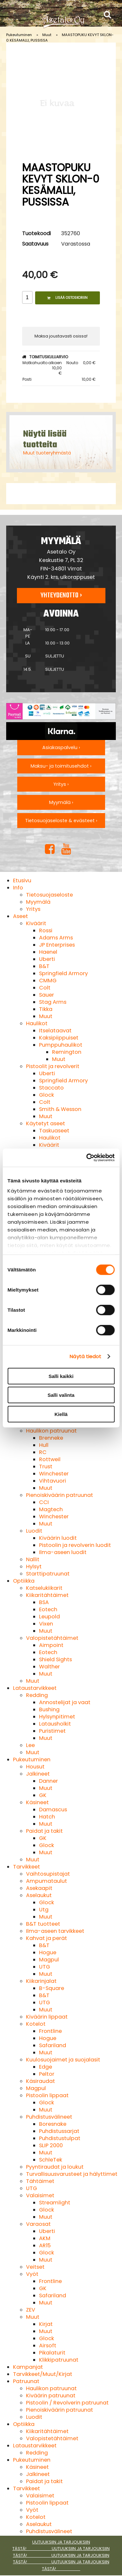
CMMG (48, 980)
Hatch (47, 1816)
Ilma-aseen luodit (63, 1552)
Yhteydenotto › (61, 595)
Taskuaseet (54, 1130)
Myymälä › (61, 802)
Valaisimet (40, 2195)
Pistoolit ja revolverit (52, 1066)
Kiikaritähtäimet (47, 1595)
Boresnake (52, 2124)
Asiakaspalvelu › (61, 747)
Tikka (45, 1009)
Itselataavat (55, 1030)
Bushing (49, 1709)
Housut (35, 1766)
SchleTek (50, 2159)
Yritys (33, 909)
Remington (66, 1052)
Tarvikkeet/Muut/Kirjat (42, 2374)
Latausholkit (55, 1724)
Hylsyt (34, 1566)
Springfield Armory (63, 973)
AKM (44, 2238)
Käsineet (37, 1802)
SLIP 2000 (51, 2145)
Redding (37, 1695)
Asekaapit (39, 1888)
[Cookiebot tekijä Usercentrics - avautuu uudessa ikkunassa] (87, 1158)
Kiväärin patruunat (50, 2395)
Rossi (45, 930)
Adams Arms (56, 937)
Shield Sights (55, 1659)
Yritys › (61, 784)
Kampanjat (28, 2367)
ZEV (30, 2310)
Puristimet (52, 1731)
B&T (44, 966)
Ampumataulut (46, 1881)
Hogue (47, 1952)
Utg (43, 1909)
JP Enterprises (57, 945)
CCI (44, 1502)
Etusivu (22, 880)
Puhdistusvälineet (49, 2117)
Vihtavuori (52, 1481)
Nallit (32, 1559)
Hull (43, 1445)
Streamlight (54, 2202)
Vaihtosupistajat (48, 1874)
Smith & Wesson (60, 1109)
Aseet (20, 916)
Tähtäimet (40, 2181)
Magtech (51, 1509)
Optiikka (23, 1581)
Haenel (48, 952)
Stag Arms (52, 1002)
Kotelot (36, 2024)
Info (18, 887)
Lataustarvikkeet (35, 1688)
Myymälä (38, 902)
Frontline (50, 2031)
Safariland (52, 2045)
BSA (44, 1602)
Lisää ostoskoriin (67, 297)
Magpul (49, 1959)
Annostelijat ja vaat (64, 1702)
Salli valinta (61, 1395)
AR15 (45, 2245)
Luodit (34, 1531)
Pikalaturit (52, 2352)
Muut (46, 34)
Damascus (53, 1809)
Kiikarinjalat (41, 1981)
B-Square (51, 1988)
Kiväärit (36, 923)
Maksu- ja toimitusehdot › (61, 766)
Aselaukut (39, 1895)
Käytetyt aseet (45, 1123)
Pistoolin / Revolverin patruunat (67, 2402)
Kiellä (60, 1414)
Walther (49, 1666)
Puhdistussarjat (59, 2131)
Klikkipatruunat (58, 2360)
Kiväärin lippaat (47, 2017)
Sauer (46, 995)
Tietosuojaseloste (49, 895)
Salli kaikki (61, 1376)
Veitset (35, 2267)
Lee (30, 1745)
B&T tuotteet (43, 1924)
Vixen (46, 1623)
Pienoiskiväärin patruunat (59, 1495)
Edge (45, 2067)
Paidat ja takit (44, 1831)
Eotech (48, 1609)
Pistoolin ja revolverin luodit (75, 1545)
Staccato (51, 1087)
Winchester (54, 1473)
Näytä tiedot (85, 1356)
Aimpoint (51, 1645)
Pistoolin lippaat (47, 2095)
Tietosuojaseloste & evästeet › (61, 820)
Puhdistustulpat (59, 2138)
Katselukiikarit (44, 1588)
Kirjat (46, 2324)
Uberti (47, 959)
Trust (45, 1466)
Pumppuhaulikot (60, 1045)
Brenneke (51, 1438)
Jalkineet (38, 1774)
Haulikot (36, 1023)
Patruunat (26, 2381)
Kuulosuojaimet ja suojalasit (63, 2059)
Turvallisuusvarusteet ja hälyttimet (71, 2174)
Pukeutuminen (19, 34)
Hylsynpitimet (57, 1716)
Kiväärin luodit (58, 1538)
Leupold (49, 1616)
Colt (44, 987)
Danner (48, 1781)
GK (43, 1795)
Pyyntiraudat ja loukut (55, 2167)
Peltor (46, 2074)
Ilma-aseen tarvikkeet (55, 1931)
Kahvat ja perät (46, 1938)
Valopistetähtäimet (52, 1638)
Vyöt (32, 2274)
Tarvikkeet (26, 1866)
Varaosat (38, 2224)
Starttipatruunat (48, 1573)
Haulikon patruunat (51, 1431)
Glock (46, 1095)
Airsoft (47, 2345)
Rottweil (50, 1459)
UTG (44, 1966)
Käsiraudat (40, 2081)
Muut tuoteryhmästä (47, 453)
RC (43, 1452)
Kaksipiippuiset (58, 1037)
